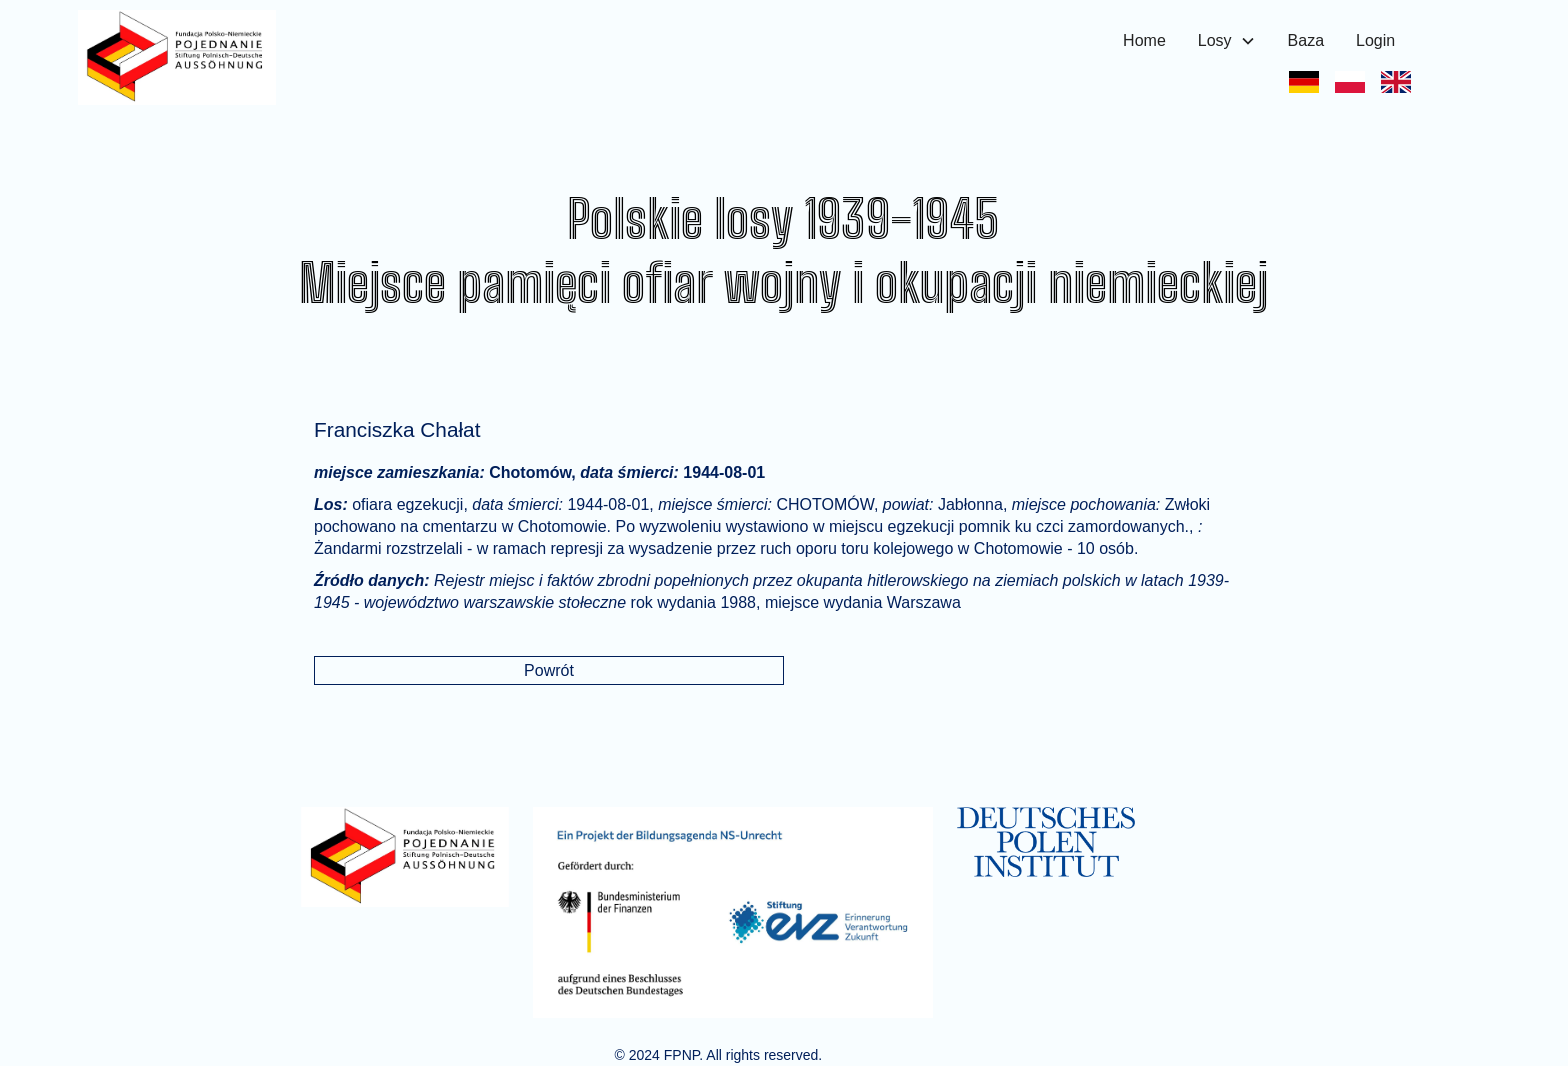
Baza (1306, 40)
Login (1375, 40)
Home (1144, 40)
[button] (1227, 41)
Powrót (549, 670)
